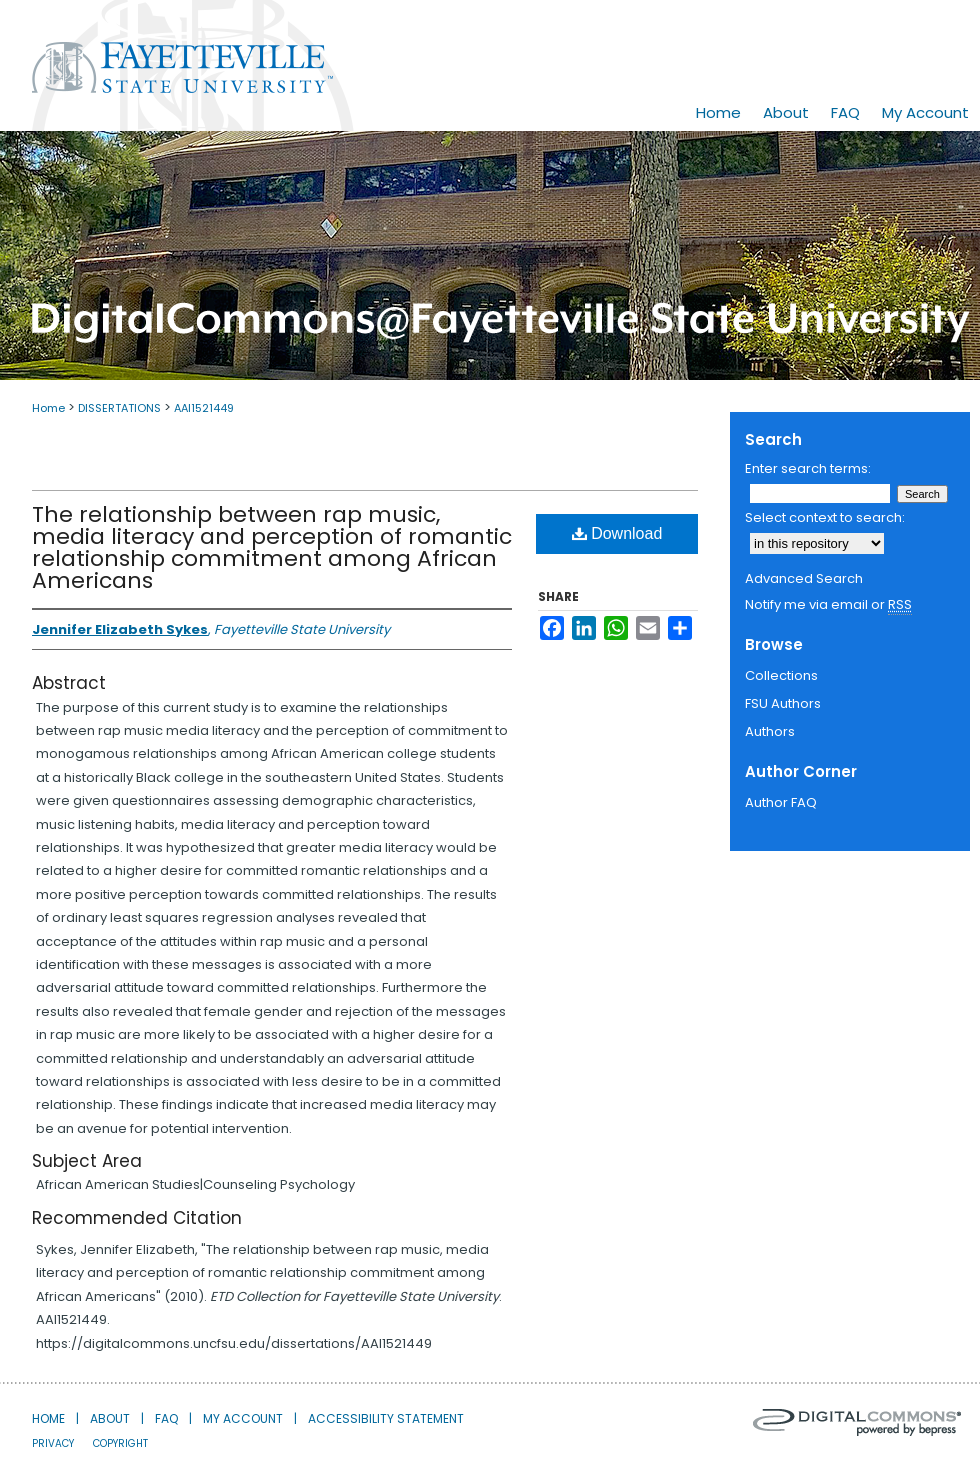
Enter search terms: (808, 468)
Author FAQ (781, 802)
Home (48, 408)
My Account (243, 1418)
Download (617, 533)
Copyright (120, 1443)
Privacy (53, 1443)
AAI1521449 (204, 408)
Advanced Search (804, 578)
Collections (781, 675)
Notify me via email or (828, 605)
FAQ (166, 1418)
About (110, 1418)
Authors (770, 731)
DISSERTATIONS (119, 408)
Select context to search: (825, 517)
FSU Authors (783, 703)
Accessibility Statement (386, 1418)
